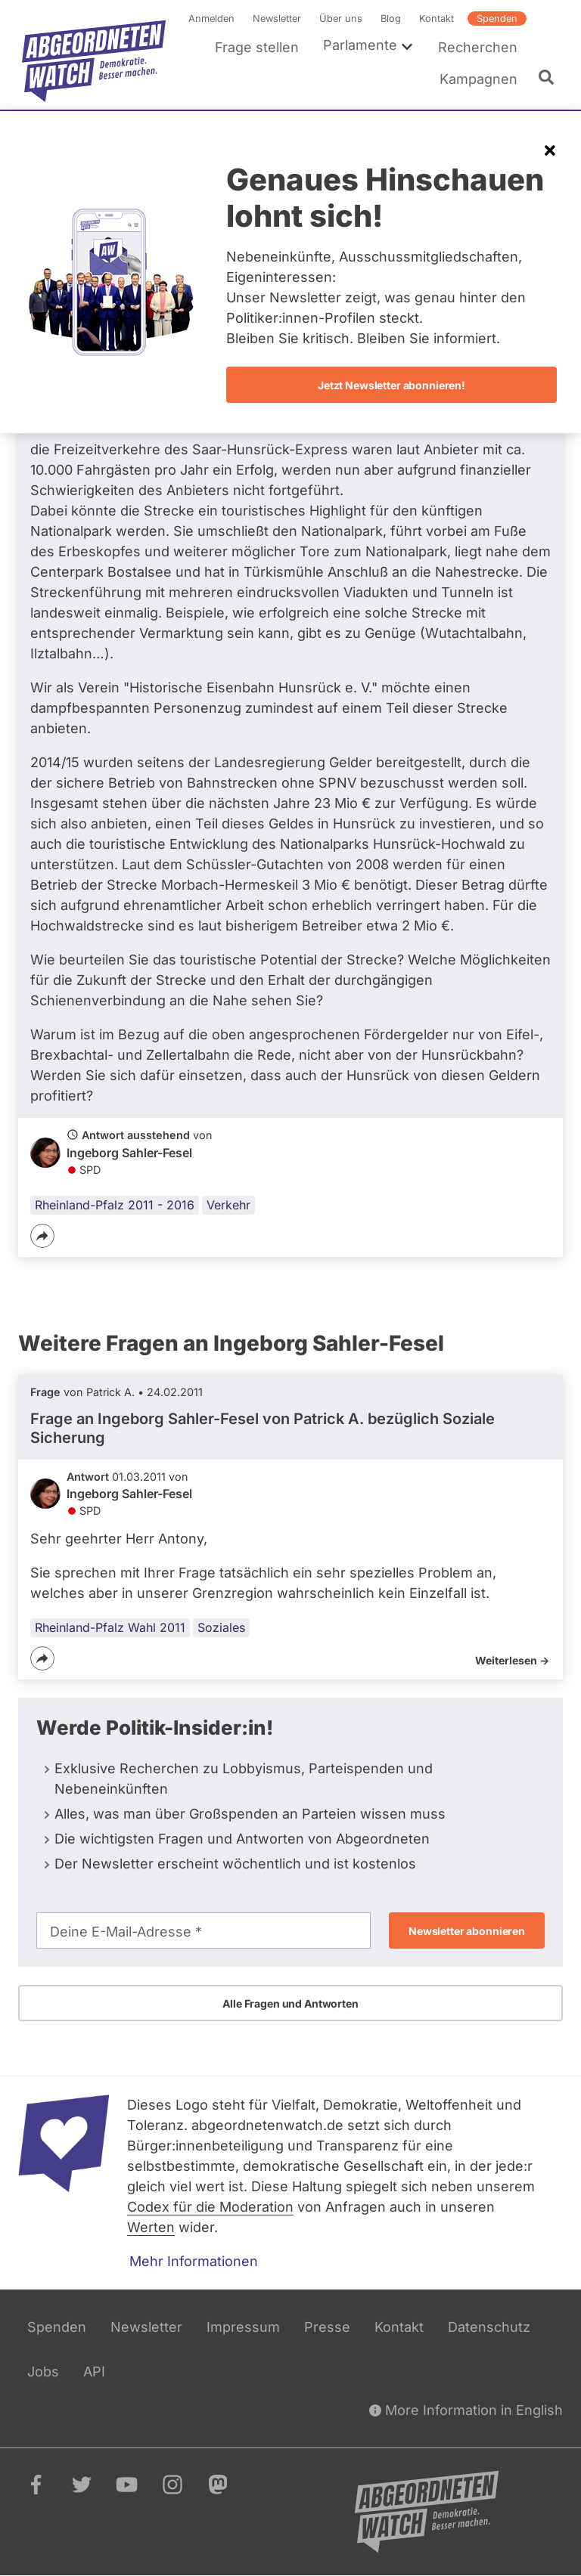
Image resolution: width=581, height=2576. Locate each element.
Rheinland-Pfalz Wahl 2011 (110, 1627)
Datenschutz (489, 2327)
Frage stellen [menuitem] (257, 47)
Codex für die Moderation (210, 2207)
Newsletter (277, 18)
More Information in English (466, 2410)
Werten (151, 2227)
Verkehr (228, 1205)
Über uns (340, 18)
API (94, 2371)
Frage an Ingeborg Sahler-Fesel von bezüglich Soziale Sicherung (262, 1427)
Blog (391, 18)
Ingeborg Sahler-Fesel (129, 1152)
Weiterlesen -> (512, 1660)
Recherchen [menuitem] (477, 47)
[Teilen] (42, 1237)
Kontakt (436, 18)
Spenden (497, 18)
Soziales (221, 1627)
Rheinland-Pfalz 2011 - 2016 (114, 1205)
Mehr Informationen (193, 2261)
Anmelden (211, 18)
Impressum (243, 2327)
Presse (327, 2327)
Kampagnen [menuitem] (478, 79)
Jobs (43, 2371)
